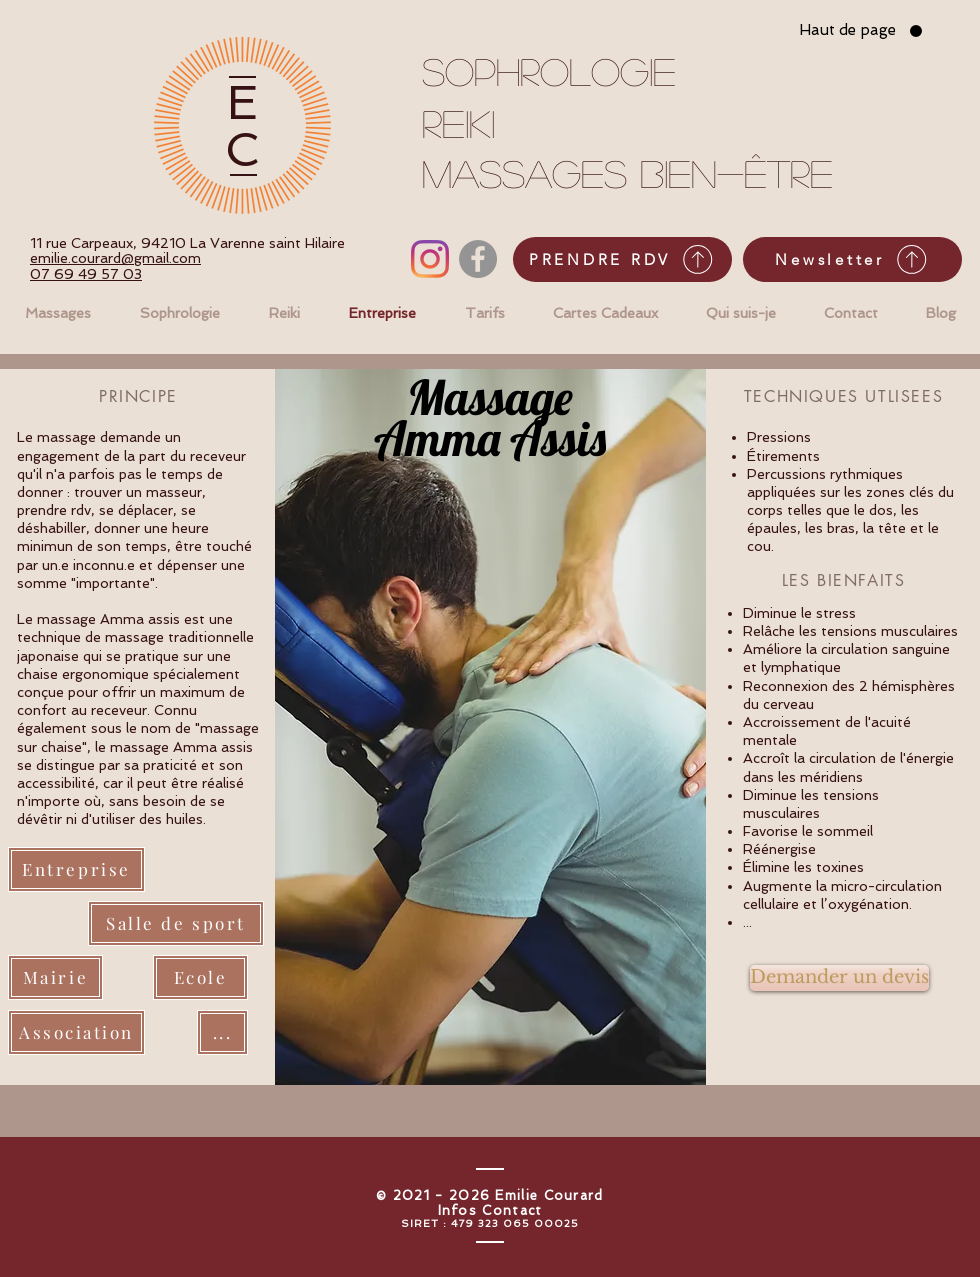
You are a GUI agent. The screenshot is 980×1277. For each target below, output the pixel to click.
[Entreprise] (76, 869)
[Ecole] (200, 977)
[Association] (76, 1032)
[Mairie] (55, 977)
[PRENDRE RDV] (622, 259)
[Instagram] (430, 259)
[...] (222, 1032)
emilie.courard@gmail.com (115, 258)
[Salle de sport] (176, 923)
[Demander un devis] (839, 978)
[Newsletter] (852, 259)
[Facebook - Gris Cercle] (478, 259)
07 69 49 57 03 (86, 274)
